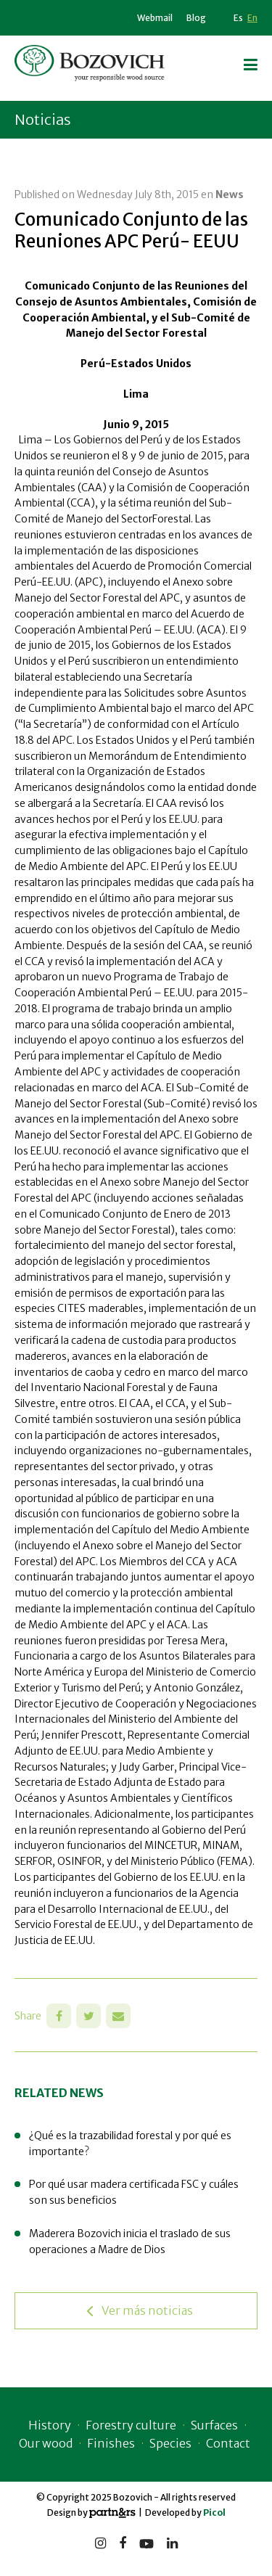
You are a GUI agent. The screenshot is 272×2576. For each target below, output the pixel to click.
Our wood (46, 2443)
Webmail (155, 17)
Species (170, 2443)
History (49, 2425)
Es (238, 17)
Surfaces (214, 2425)
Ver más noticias (140, 2310)
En (252, 17)
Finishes (111, 2443)
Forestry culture (131, 2425)
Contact (228, 2443)
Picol (214, 2512)
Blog (196, 17)
